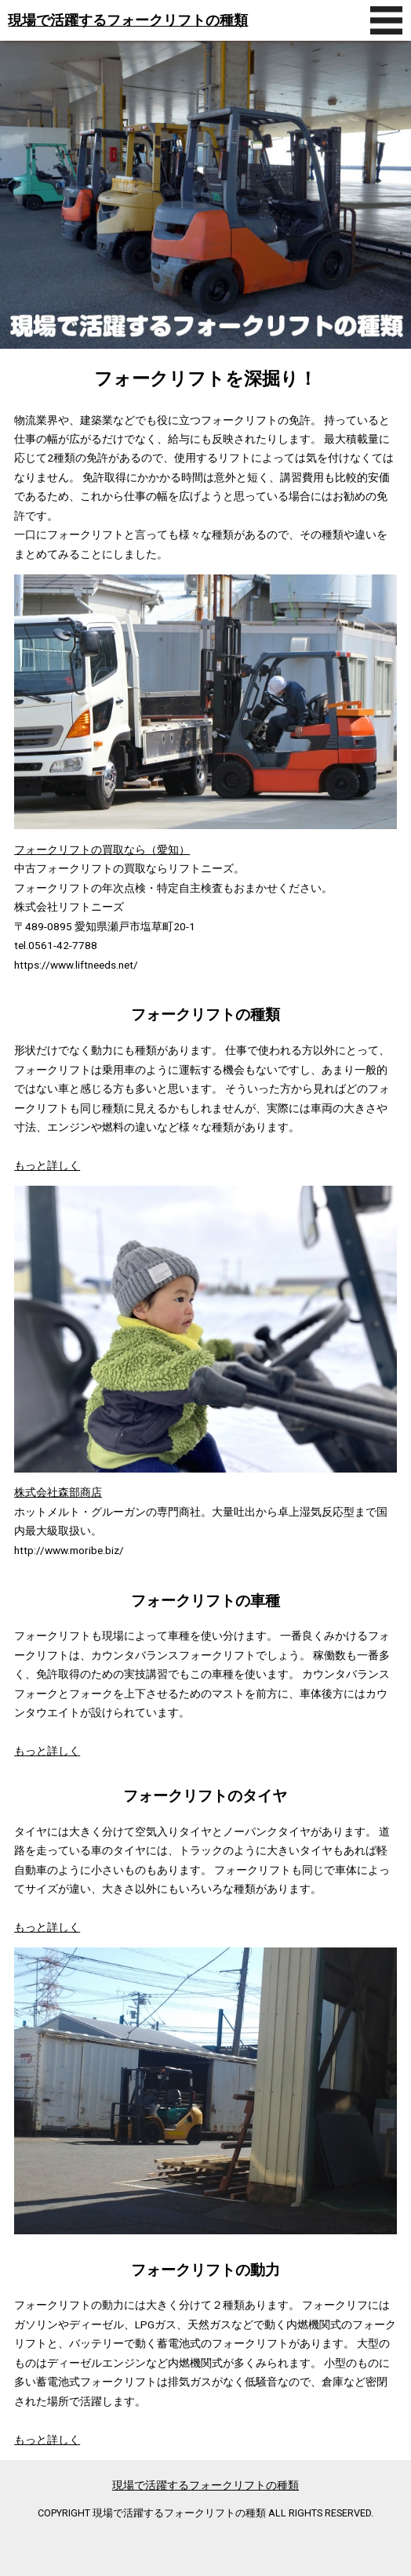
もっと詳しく (47, 1165)
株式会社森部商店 (58, 1492)
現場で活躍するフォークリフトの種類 (128, 20)
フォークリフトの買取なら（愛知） (102, 849)
